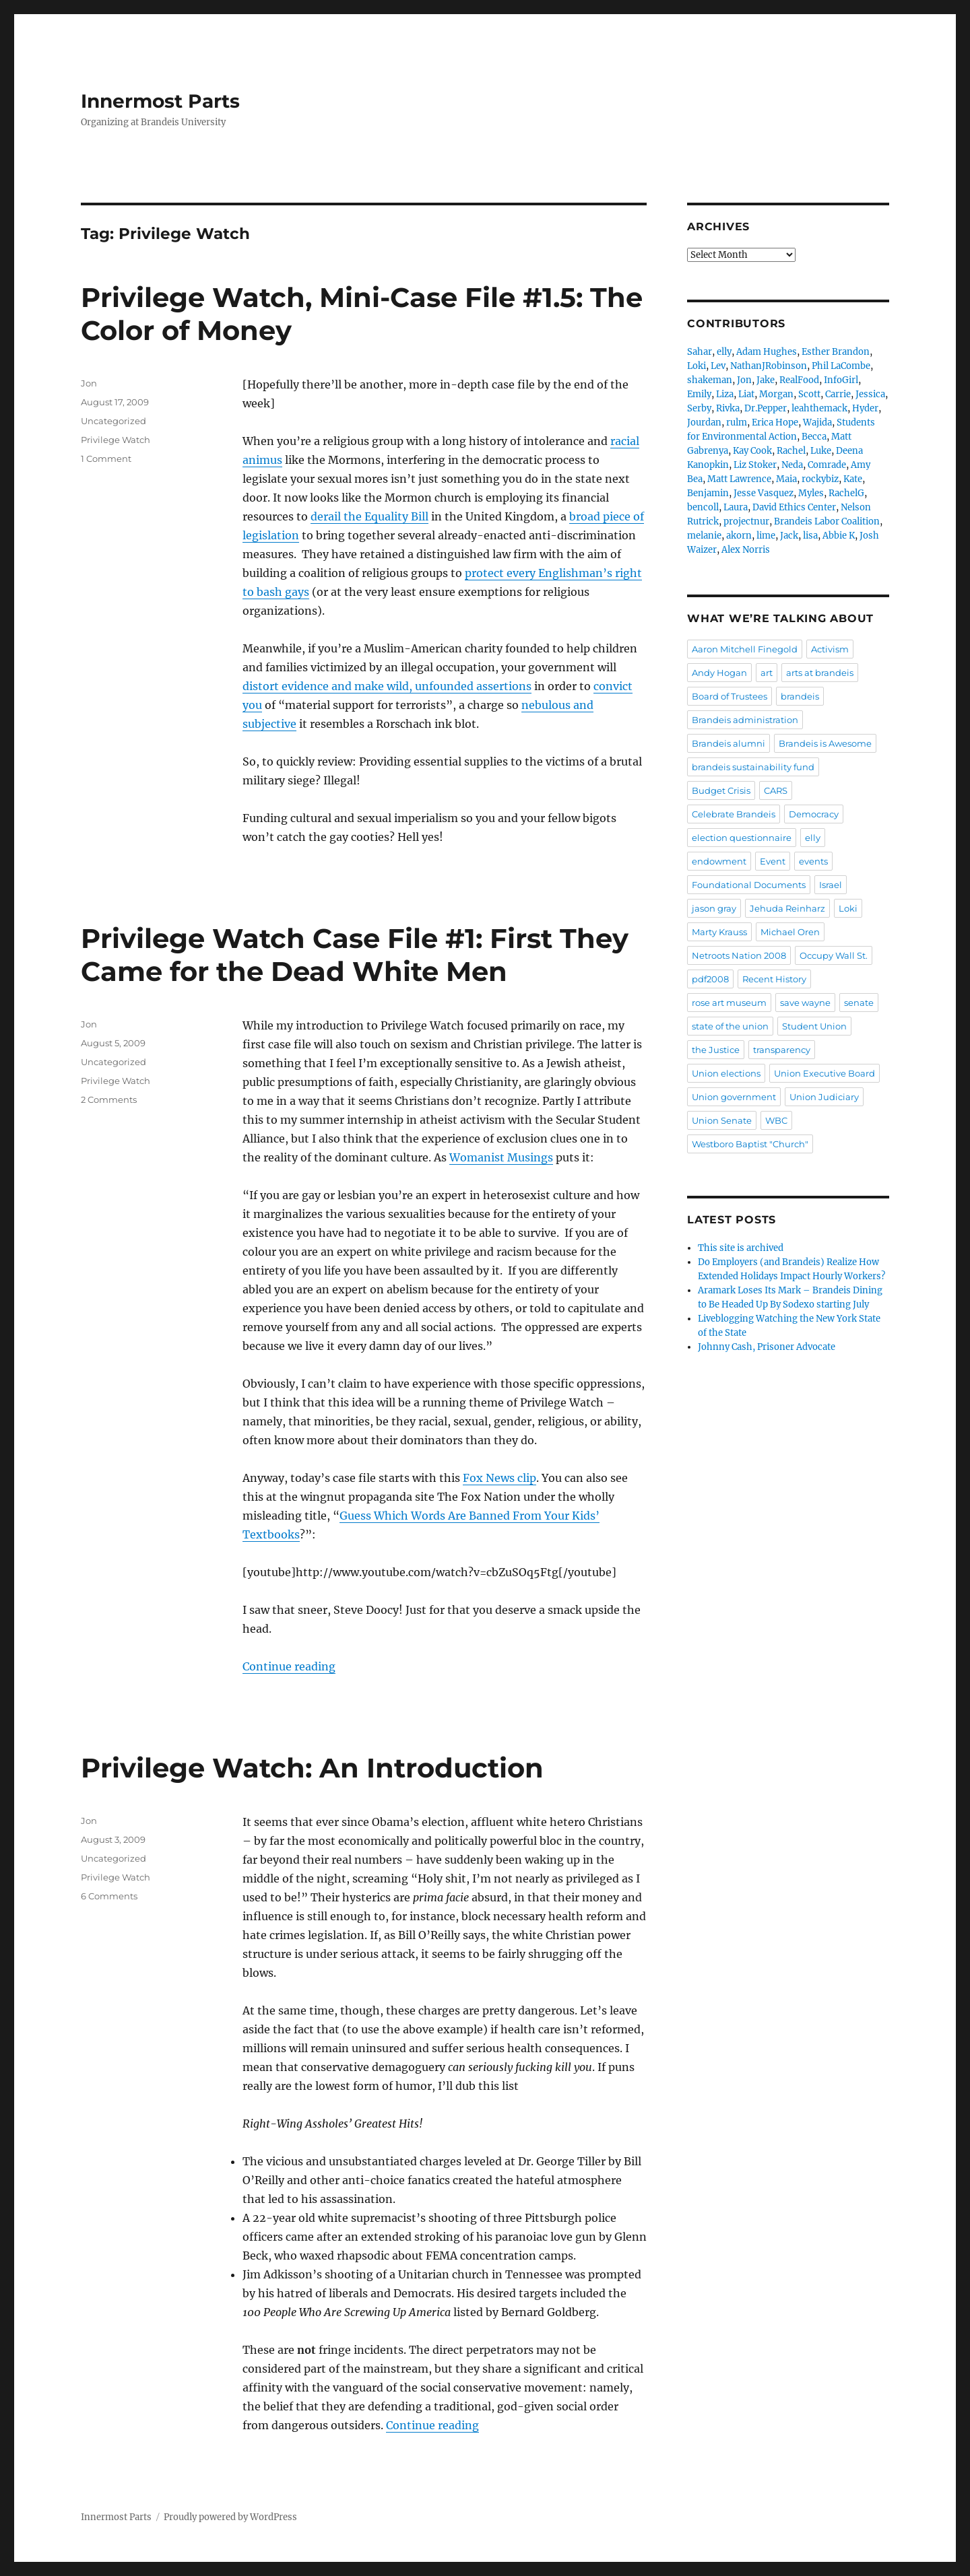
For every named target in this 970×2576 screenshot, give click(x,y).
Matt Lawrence (739, 479)
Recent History (774, 979)
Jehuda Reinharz (787, 908)
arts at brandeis (819, 672)
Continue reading (289, 1666)
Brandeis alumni (728, 743)
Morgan (776, 394)
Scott (809, 394)
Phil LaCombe (841, 366)
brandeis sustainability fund (753, 766)
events (813, 861)
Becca (814, 436)
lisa (810, 535)
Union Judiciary (824, 1096)
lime (765, 535)
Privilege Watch (115, 439)
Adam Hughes (766, 352)
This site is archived (740, 1248)
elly (724, 352)
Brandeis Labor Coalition (827, 521)
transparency (781, 1049)
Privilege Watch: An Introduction (312, 1767)
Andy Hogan (719, 672)
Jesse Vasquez (764, 493)
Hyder (865, 408)
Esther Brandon (836, 352)
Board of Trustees (729, 696)
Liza (725, 394)
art (767, 672)
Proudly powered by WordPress (230, 2517)
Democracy (814, 814)
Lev (718, 366)
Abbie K (838, 535)
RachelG (846, 493)
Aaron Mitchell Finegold (745, 649)
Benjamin (708, 493)
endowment (719, 861)
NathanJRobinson (768, 366)
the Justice (716, 1049)
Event (772, 861)
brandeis (800, 696)
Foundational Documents (749, 884)
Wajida (817, 422)
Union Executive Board (824, 1073)
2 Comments (109, 1099)
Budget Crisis (721, 790)
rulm (736, 422)
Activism (830, 649)
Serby (699, 408)
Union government (734, 1096)
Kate (852, 479)
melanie (704, 535)
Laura (735, 507)
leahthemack (819, 408)
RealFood (799, 380)
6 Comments (109, 1896)
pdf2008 (710, 979)
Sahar (699, 352)
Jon (89, 383)
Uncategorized (113, 420)
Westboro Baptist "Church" (750, 1144)
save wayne (805, 1002)
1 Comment (106, 458)
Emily (699, 394)
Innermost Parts (160, 101)
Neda (792, 465)
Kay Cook (752, 450)
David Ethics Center (794, 507)
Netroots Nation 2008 (739, 955)
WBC (776, 1120)
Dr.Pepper (765, 408)
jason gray (714, 908)
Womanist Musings (501, 1157)
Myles (811, 493)
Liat (746, 394)
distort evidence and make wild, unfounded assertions (387, 686)
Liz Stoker (755, 465)
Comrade (827, 465)
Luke (820, 450)
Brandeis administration (745, 719)
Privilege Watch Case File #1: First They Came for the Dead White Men (354, 955)
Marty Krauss (719, 931)
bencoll (703, 507)
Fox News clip (499, 1478)
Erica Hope (775, 422)
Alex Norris (745, 549)
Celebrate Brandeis (733, 814)
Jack (789, 535)
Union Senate (722, 1120)
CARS (775, 790)
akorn (739, 535)
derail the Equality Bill (369, 516)
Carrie (838, 394)
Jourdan (704, 422)
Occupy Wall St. (834, 955)
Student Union (814, 1026)
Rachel (791, 450)
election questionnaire (741, 837)
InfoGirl (841, 380)
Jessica (870, 394)
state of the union (730, 1026)
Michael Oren (790, 931)
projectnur (746, 521)
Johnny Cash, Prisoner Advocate (766, 1347)
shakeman (709, 380)
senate (859, 1002)
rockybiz (820, 479)
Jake (765, 380)
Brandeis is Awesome (825, 743)
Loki (696, 366)
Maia (786, 479)
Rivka (728, 408)
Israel (830, 884)
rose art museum (729, 1002)
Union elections (726, 1073)
